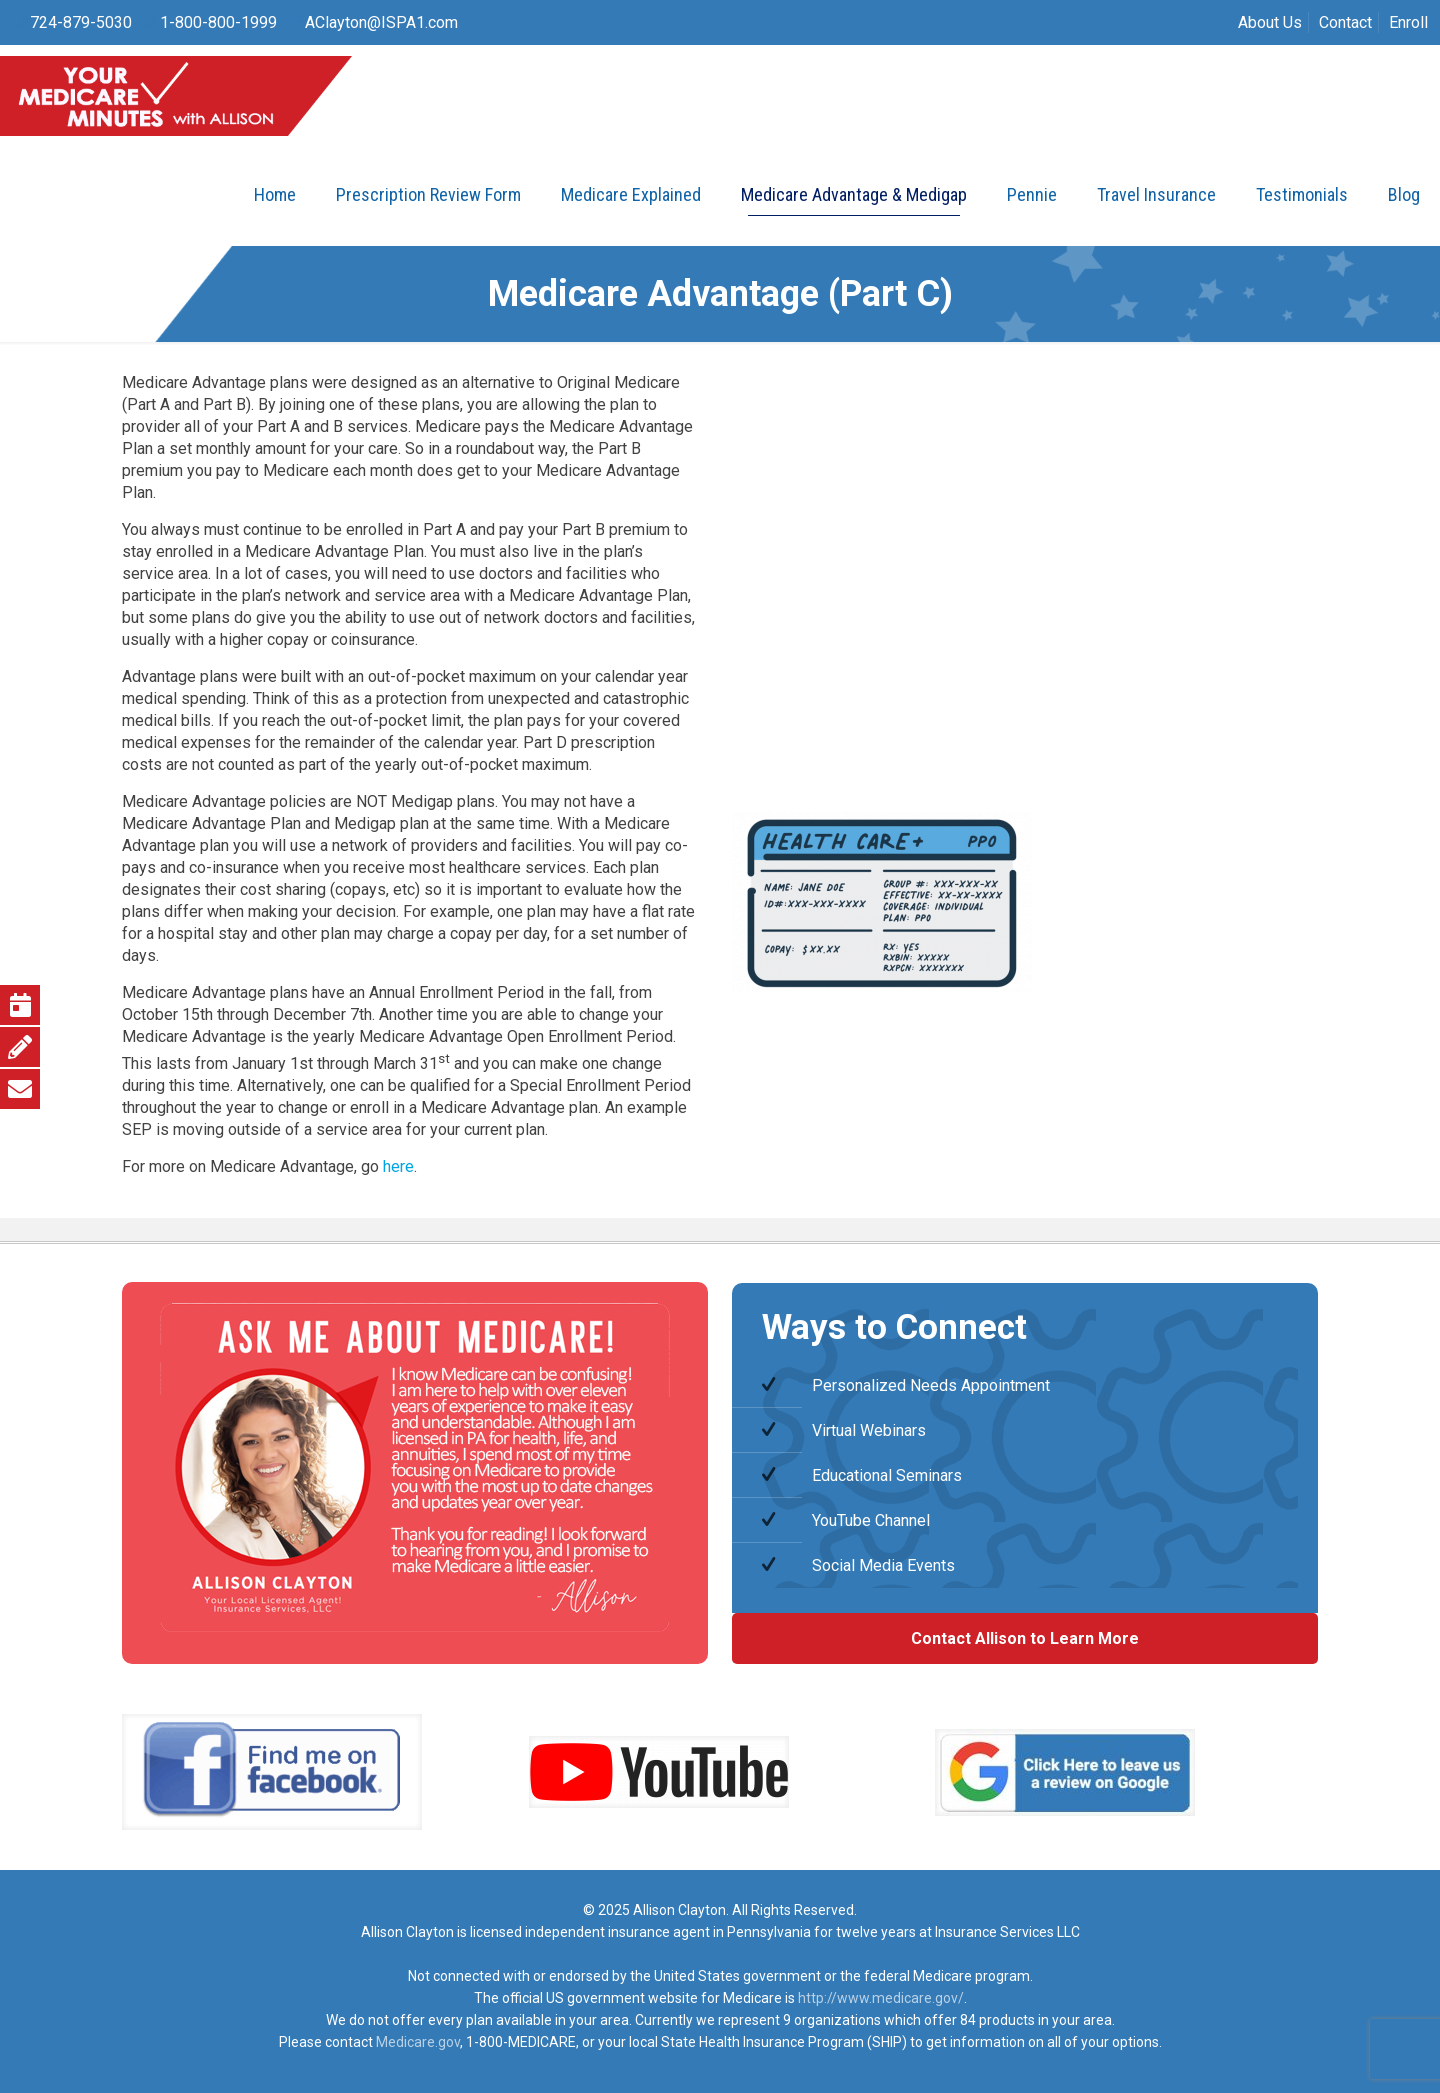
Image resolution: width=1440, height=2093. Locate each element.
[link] (272, 1772)
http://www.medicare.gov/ (881, 1998)
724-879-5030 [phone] (81, 22)
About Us (1270, 22)
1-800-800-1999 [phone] (218, 22)
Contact (1345, 22)
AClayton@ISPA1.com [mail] (381, 22)
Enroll (1408, 22)
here (398, 1166)
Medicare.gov (418, 2042)
